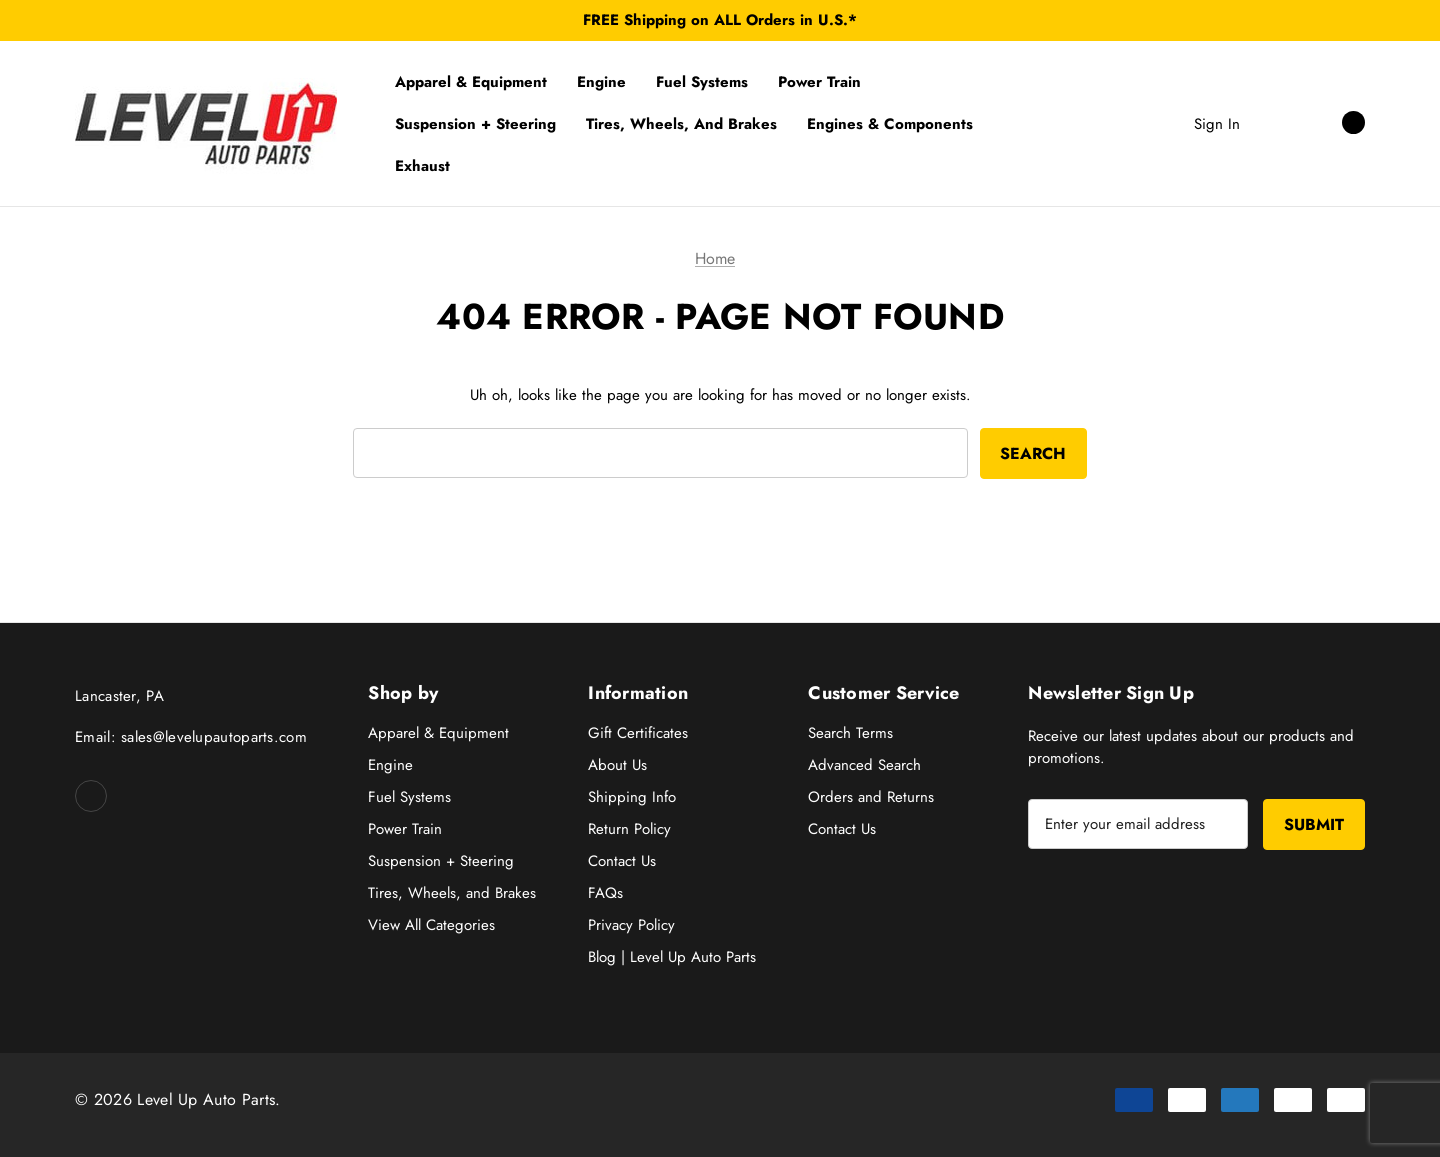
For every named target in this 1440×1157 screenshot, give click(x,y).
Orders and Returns (871, 797)
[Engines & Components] (890, 124)
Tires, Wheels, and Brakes (452, 893)
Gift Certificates (638, 733)
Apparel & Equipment (438, 733)
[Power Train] (819, 82)
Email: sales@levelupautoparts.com (191, 737)
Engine (390, 765)
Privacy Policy (631, 925)
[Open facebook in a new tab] (91, 796)
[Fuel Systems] (702, 82)
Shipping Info (632, 797)
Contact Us (622, 861)
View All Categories (431, 925)
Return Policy (629, 829)
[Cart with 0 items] (1331, 123)
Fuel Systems (409, 797)
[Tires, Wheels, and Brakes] (681, 124)
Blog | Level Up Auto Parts (672, 957)
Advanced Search (864, 765)
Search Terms (850, 733)
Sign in (1217, 124)
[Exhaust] (422, 166)
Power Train (405, 829)
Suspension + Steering (441, 861)
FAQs (605, 893)
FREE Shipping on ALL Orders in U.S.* (720, 20)
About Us (617, 765)
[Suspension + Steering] (475, 124)
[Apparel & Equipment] (471, 82)
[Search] (1275, 123)
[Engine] (601, 82)
